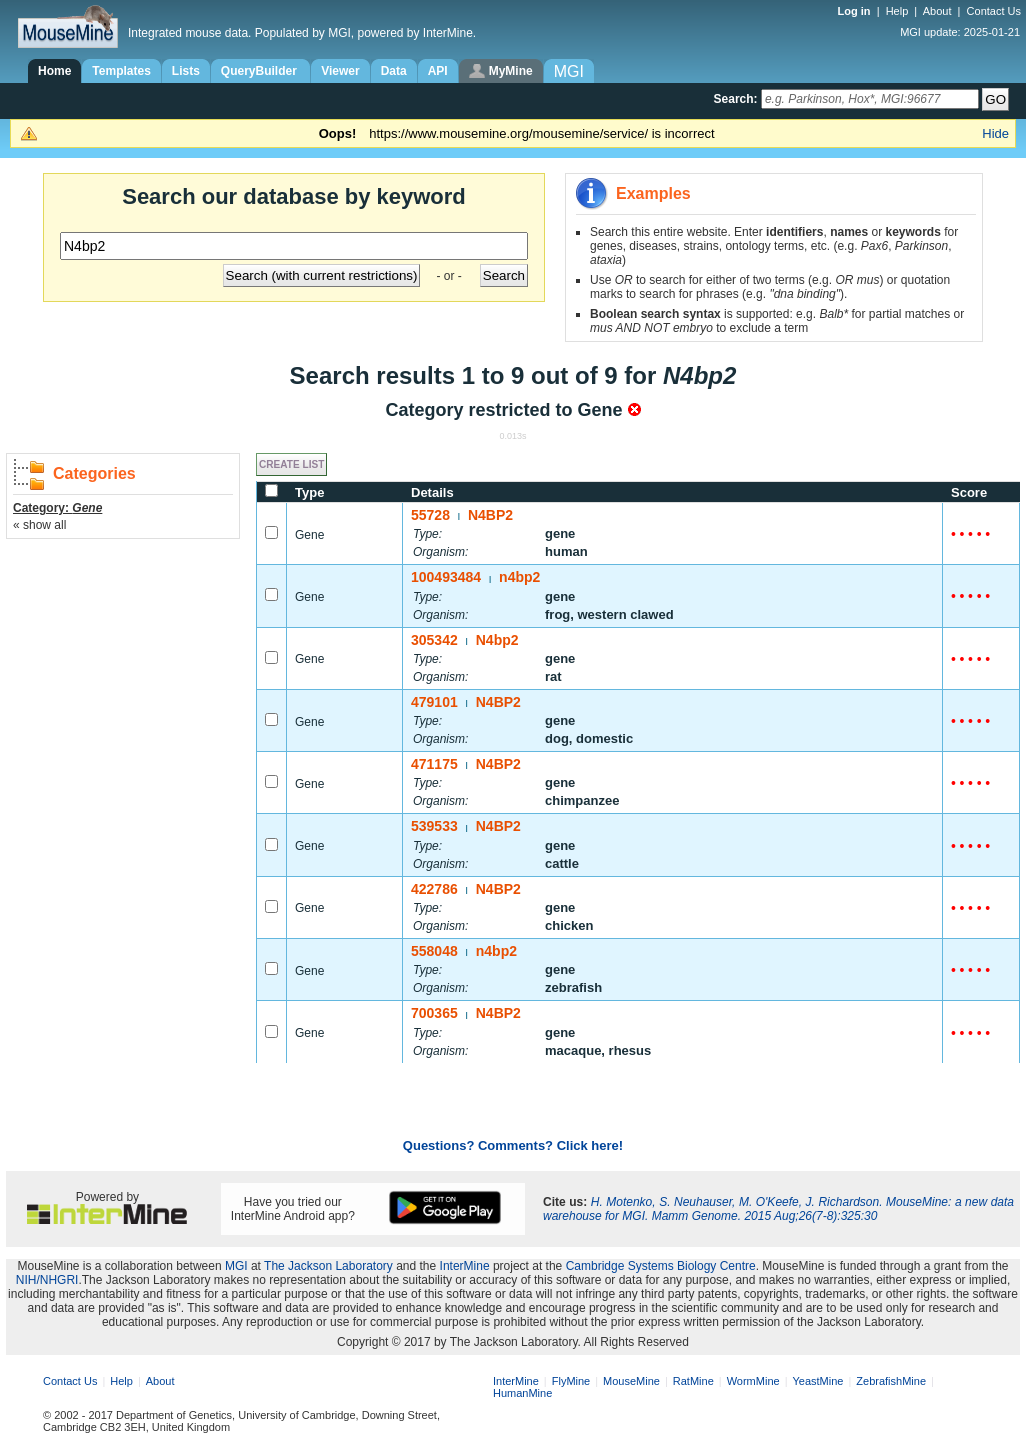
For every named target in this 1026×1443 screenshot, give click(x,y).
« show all (39, 525)
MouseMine (631, 1381)
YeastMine (817, 1381)
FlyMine (571, 1381)
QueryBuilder (260, 71)
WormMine (753, 1381)
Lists (186, 71)
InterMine (465, 1266)
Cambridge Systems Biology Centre (661, 1266)
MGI (236, 1266)
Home (54, 71)
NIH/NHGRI (47, 1280)
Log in (856, 11)
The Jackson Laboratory (328, 1266)
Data (394, 71)
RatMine (693, 1381)
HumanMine (522, 1393)
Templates (121, 71)
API (438, 71)
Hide (995, 133)
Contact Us (994, 11)
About (937, 11)
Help (897, 11)
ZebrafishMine (891, 1381)
